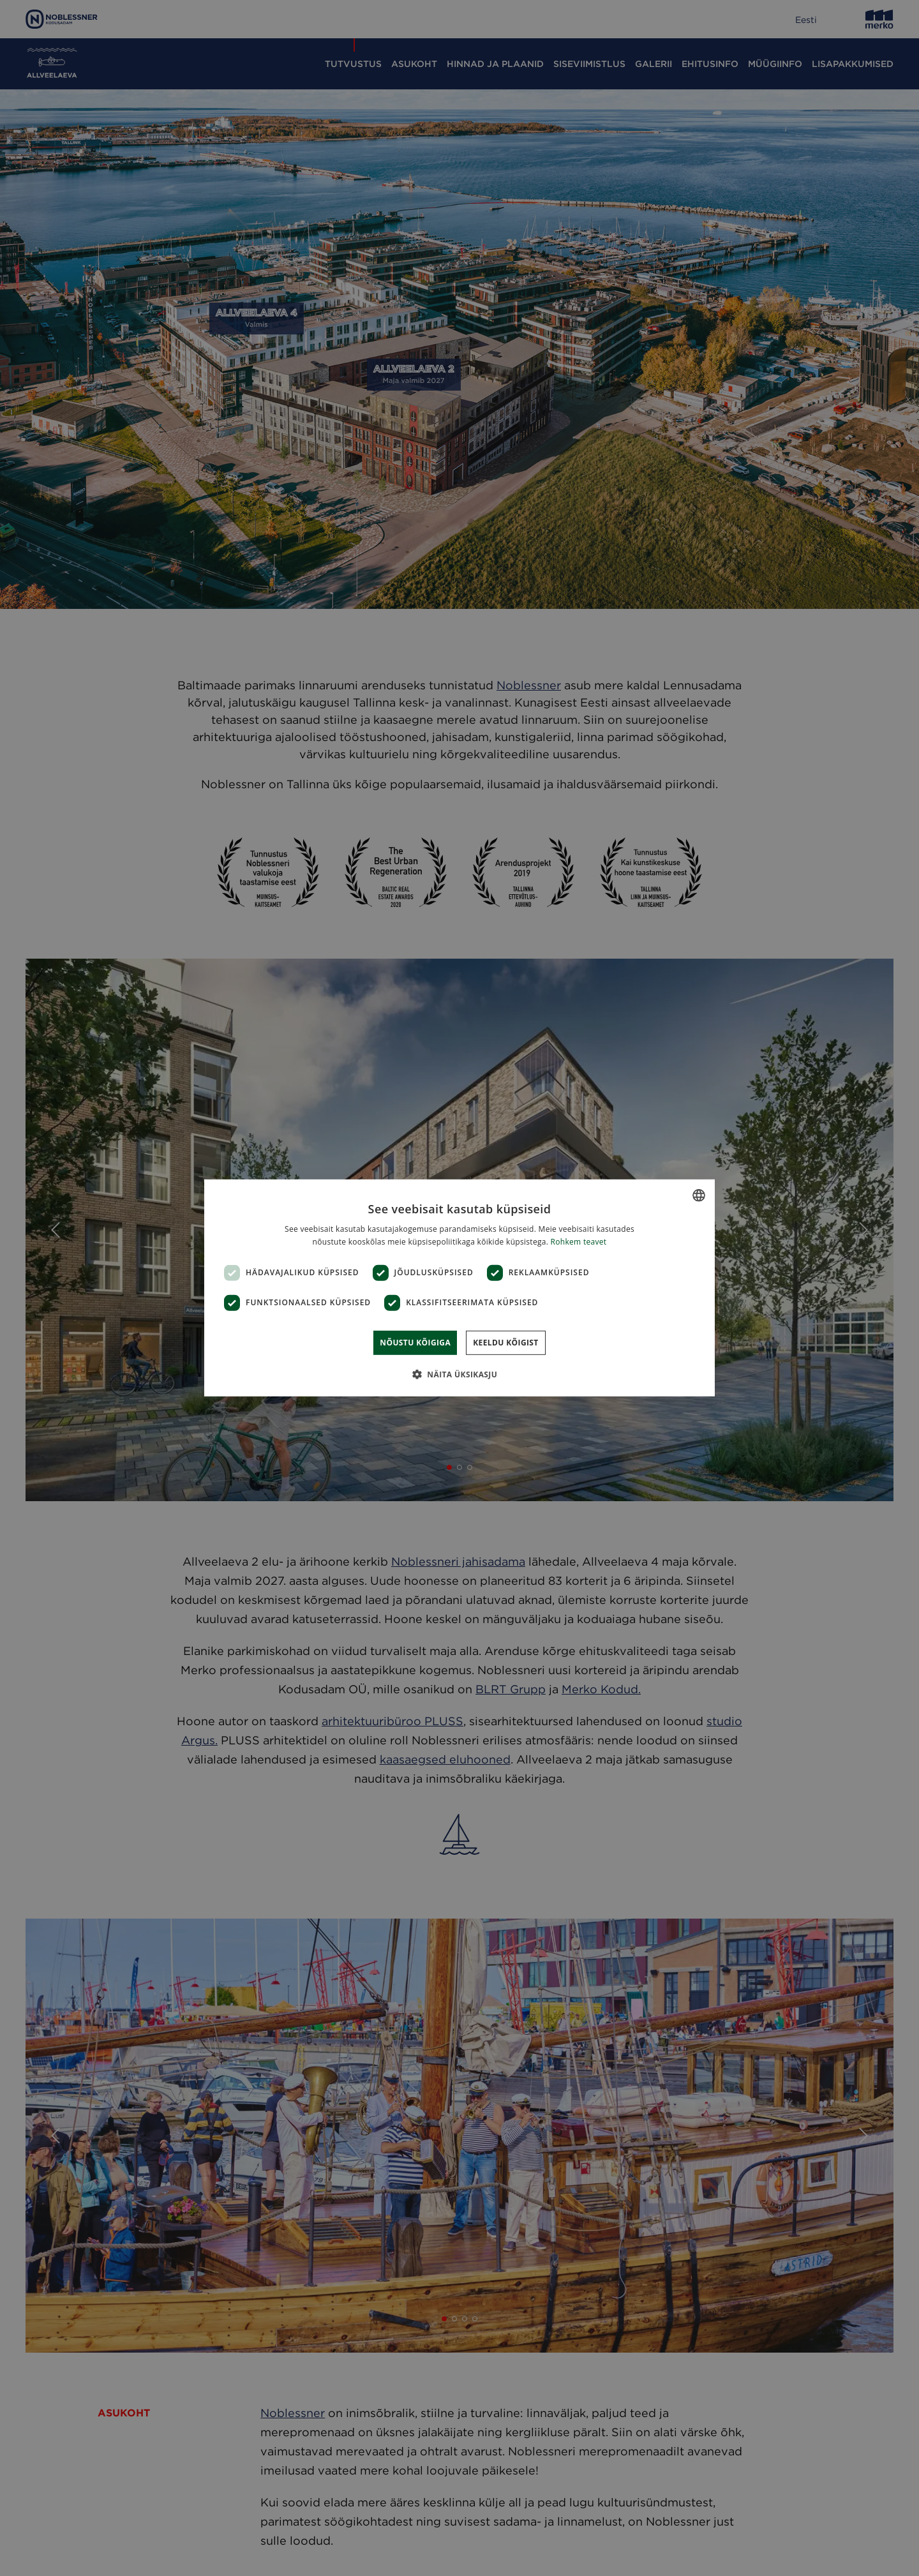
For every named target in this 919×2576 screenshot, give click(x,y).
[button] (459, 1374)
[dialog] (459, 1288)
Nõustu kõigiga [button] (415, 1342)
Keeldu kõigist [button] (506, 1342)
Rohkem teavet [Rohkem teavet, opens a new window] (579, 1241)
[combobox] (698, 1195)
